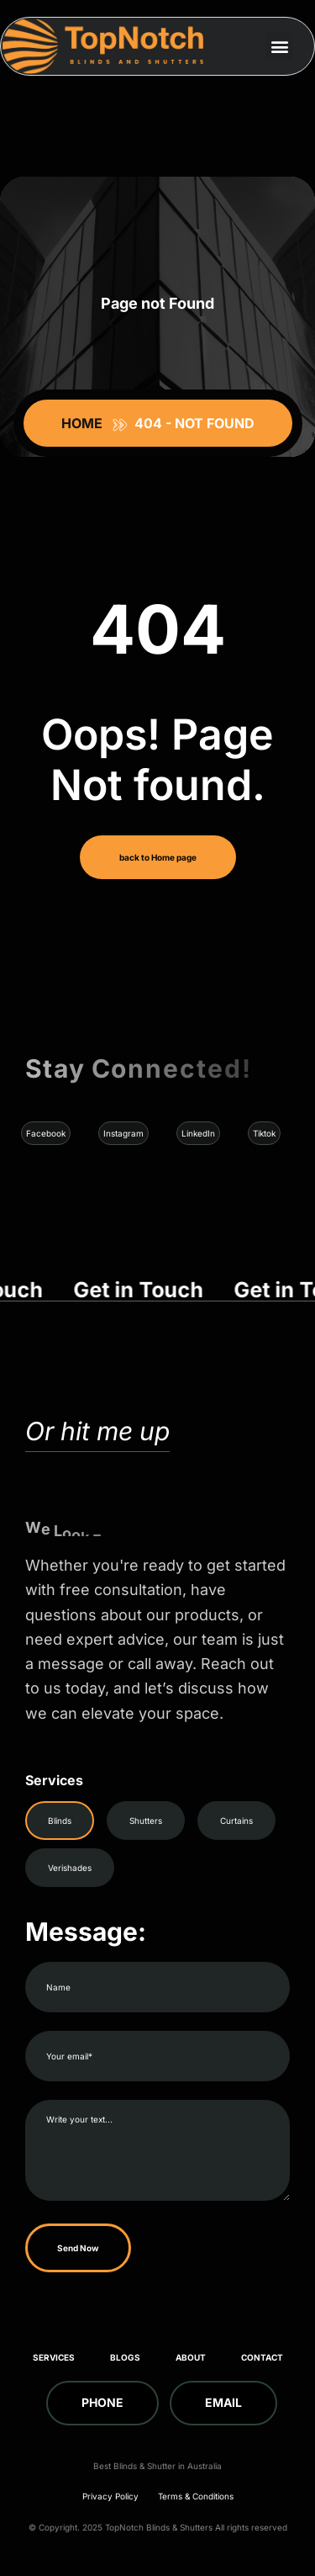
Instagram (123, 1133)
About (191, 2357)
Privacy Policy (110, 2496)
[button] (279, 47)
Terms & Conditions (196, 2496)
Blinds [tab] (59, 1820)
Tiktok (264, 1133)
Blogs (125, 2357)
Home (85, 423)
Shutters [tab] (145, 1820)
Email (223, 2402)
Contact (262, 2357)
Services (54, 2357)
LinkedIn (198, 1133)
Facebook (46, 1133)
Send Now (78, 2248)
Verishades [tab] (70, 1868)
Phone (102, 2402)
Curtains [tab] (236, 1820)
